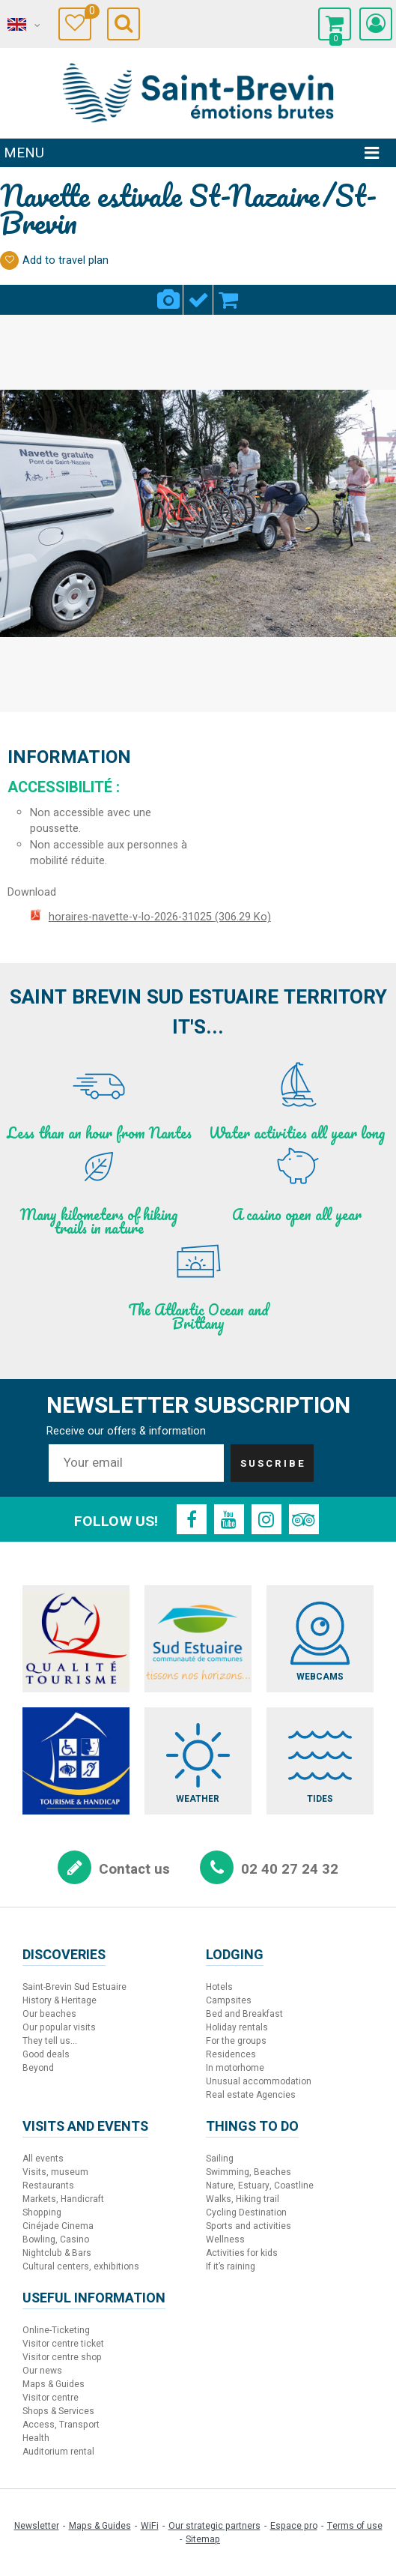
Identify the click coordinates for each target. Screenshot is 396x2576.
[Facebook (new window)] (192, 1519)
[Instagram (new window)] (266, 1519)
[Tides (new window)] (320, 1761)
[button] (335, 24)
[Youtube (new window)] (229, 1519)
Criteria (198, 291)
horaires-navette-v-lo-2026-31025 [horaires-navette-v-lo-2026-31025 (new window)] (160, 917)
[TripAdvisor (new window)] (304, 1519)
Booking (228, 291)
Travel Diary (88, 13)
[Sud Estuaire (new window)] (198, 1638)
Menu (24, 152)
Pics (168, 291)
